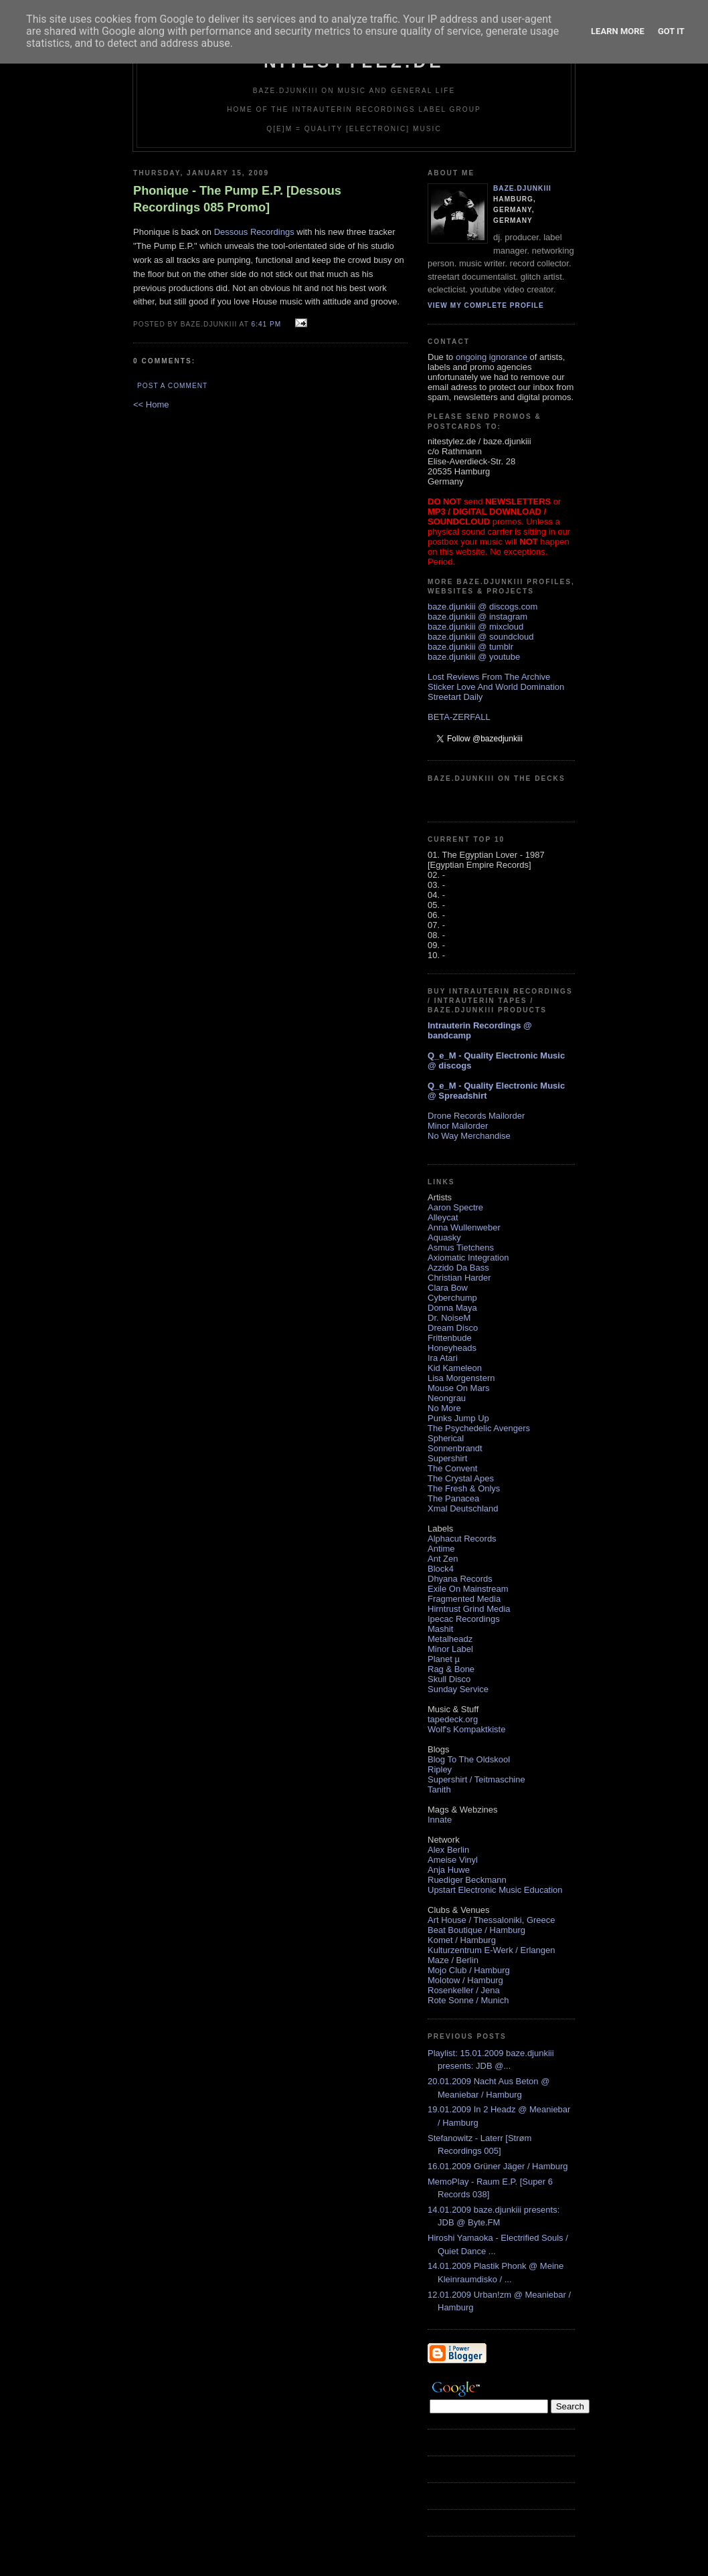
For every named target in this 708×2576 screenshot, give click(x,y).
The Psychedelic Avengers (479, 1428)
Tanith (439, 1789)
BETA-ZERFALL (459, 717)
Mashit (440, 1629)
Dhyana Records (460, 1579)
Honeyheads (452, 1348)
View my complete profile (486, 305)
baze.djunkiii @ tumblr (470, 647)
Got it (671, 31)
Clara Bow (448, 1288)
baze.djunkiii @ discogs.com (482, 607)
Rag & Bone (451, 1669)
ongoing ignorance (491, 357)
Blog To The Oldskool (469, 1759)
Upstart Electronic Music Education (495, 1890)
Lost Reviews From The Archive (489, 677)
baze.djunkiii (522, 188)
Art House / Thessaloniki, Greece (491, 1920)
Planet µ (444, 1659)
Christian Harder (459, 1278)
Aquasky (444, 1237)
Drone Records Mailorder (476, 1116)
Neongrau (447, 1398)
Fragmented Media (464, 1599)
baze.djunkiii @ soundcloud (480, 637)
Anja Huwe (449, 1870)
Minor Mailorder (458, 1126)
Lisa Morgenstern (461, 1378)
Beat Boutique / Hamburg (476, 1930)
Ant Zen (443, 1559)
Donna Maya (452, 1308)
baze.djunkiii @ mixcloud (475, 627)
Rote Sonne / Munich (468, 2000)
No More (444, 1408)
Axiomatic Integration (468, 1258)
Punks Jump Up (458, 1418)
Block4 (441, 1569)
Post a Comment (172, 385)
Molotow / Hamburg (465, 1980)
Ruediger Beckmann (467, 1880)
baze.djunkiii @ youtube (474, 657)
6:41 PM (266, 324)
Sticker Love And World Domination (496, 687)
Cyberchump (452, 1298)
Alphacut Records (462, 1539)
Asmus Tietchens (461, 1248)
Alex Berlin (448, 1850)
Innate (440, 1820)
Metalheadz (450, 1639)
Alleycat (443, 1217)
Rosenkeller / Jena (464, 1990)
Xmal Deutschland (463, 1508)
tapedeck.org (453, 1719)
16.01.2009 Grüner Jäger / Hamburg (498, 2166)
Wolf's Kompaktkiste (466, 1729)
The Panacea (453, 1498)
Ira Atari (443, 1358)
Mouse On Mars (458, 1388)
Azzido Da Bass (458, 1268)
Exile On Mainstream (468, 1589)
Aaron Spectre (455, 1207)
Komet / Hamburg (462, 1940)
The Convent (452, 1468)
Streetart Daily (455, 697)
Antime (441, 1549)
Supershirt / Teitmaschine (476, 1779)
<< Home (151, 404)
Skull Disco (449, 1679)
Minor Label (450, 1649)
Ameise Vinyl (453, 1860)
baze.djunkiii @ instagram (477, 617)
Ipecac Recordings (464, 1619)
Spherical (446, 1438)
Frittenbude (450, 1338)
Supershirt (447, 1458)
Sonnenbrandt (455, 1448)
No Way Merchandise (469, 1136)
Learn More (617, 31)
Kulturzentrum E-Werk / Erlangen (491, 1950)
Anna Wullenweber (464, 1227)
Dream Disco (453, 1328)
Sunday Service (458, 1689)
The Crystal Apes (461, 1478)
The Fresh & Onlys (464, 1488)
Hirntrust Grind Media (469, 1609)
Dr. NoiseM (449, 1318)
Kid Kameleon (455, 1368)
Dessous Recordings (254, 232)
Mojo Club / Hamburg (469, 1970)
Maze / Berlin (453, 1960)
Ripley (440, 1769)
